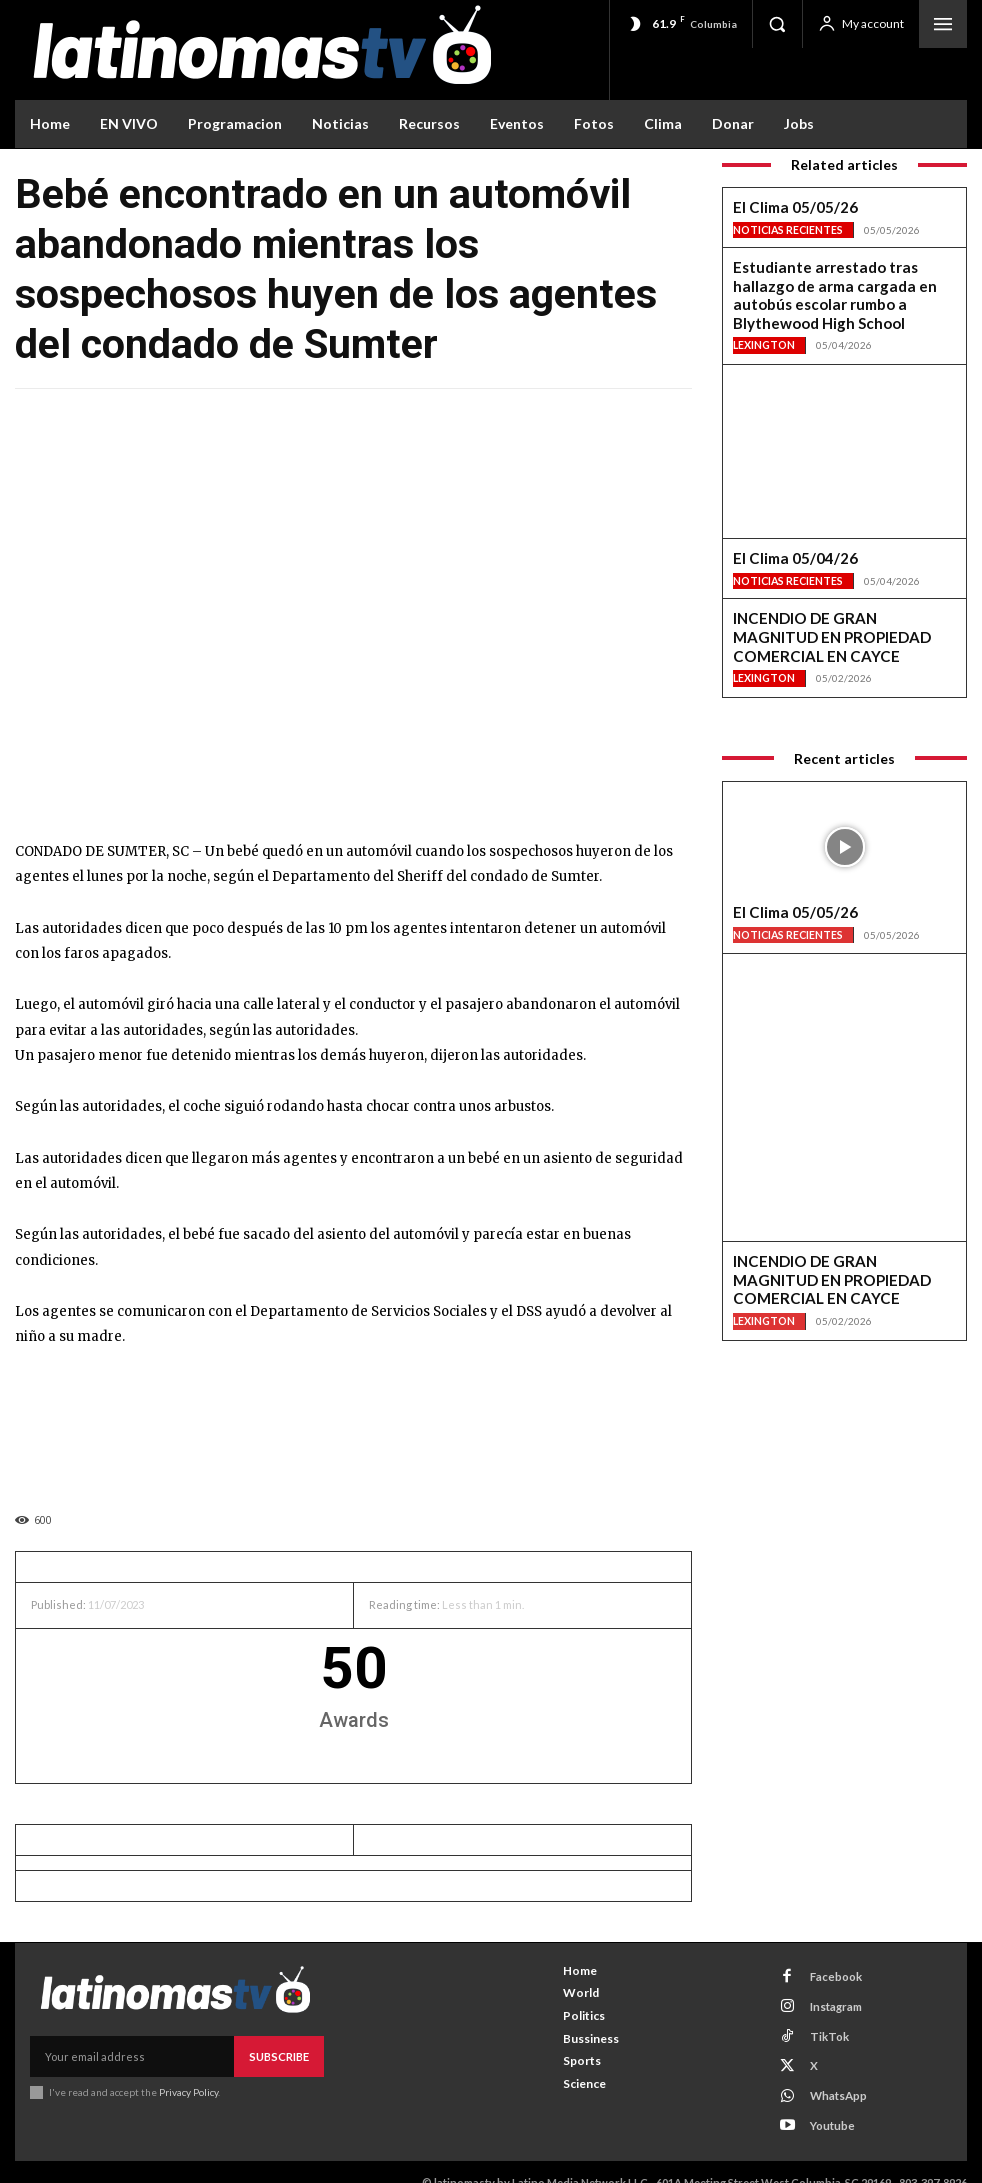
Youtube (826, 2105)
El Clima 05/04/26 (781, 528)
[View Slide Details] (353, 1424)
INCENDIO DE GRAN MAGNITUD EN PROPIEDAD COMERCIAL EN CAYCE (837, 594)
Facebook (829, 1974)
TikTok (822, 2027)
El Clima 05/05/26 (781, 208)
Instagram (830, 2000)
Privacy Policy (188, 2090)
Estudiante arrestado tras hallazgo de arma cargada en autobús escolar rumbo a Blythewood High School (842, 281)
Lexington (764, 315)
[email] (133, 2056)
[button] (777, 24)
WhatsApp (832, 2079)
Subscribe (280, 2055)
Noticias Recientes (788, 229)
